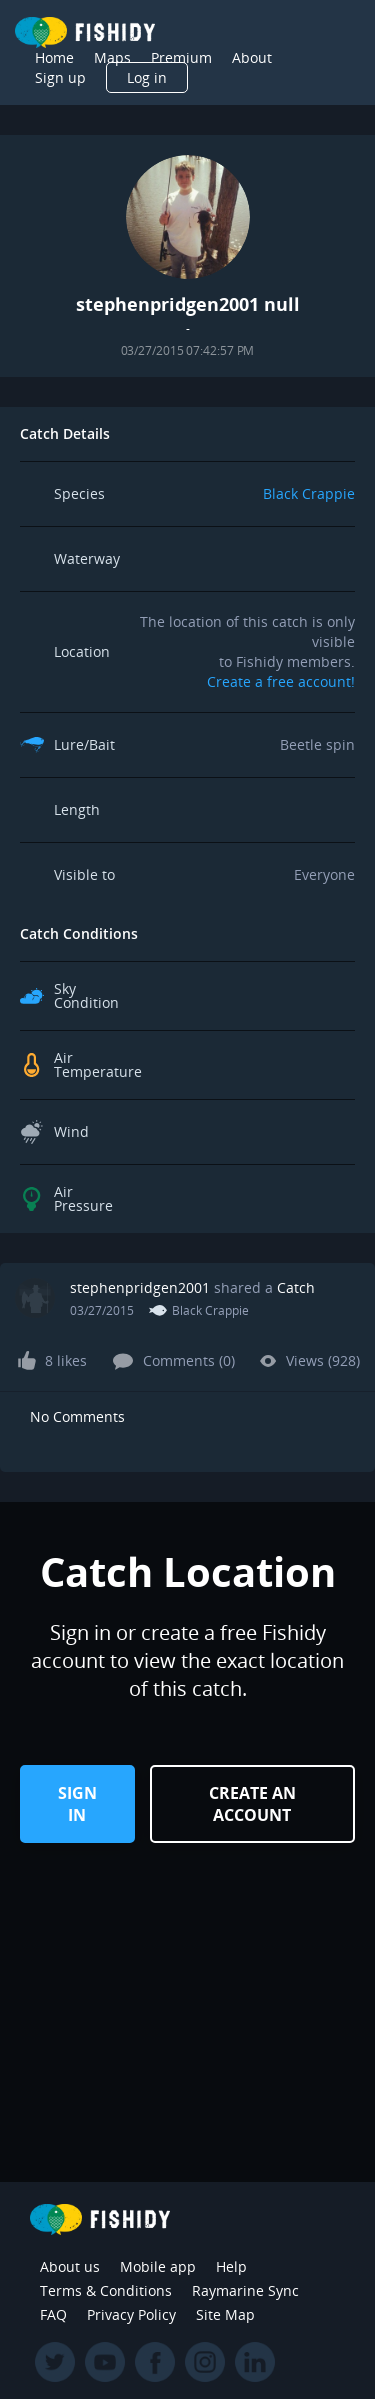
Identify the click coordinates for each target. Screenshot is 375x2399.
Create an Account (252, 1804)
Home (54, 57)
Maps (112, 57)
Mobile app (158, 2266)
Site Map (225, 2314)
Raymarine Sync (245, 2290)
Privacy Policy (131, 2314)
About (252, 57)
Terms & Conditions (106, 2290)
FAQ (53, 2314)
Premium (181, 57)
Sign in (77, 1804)
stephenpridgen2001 (140, 1287)
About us (70, 2266)
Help (231, 2266)
